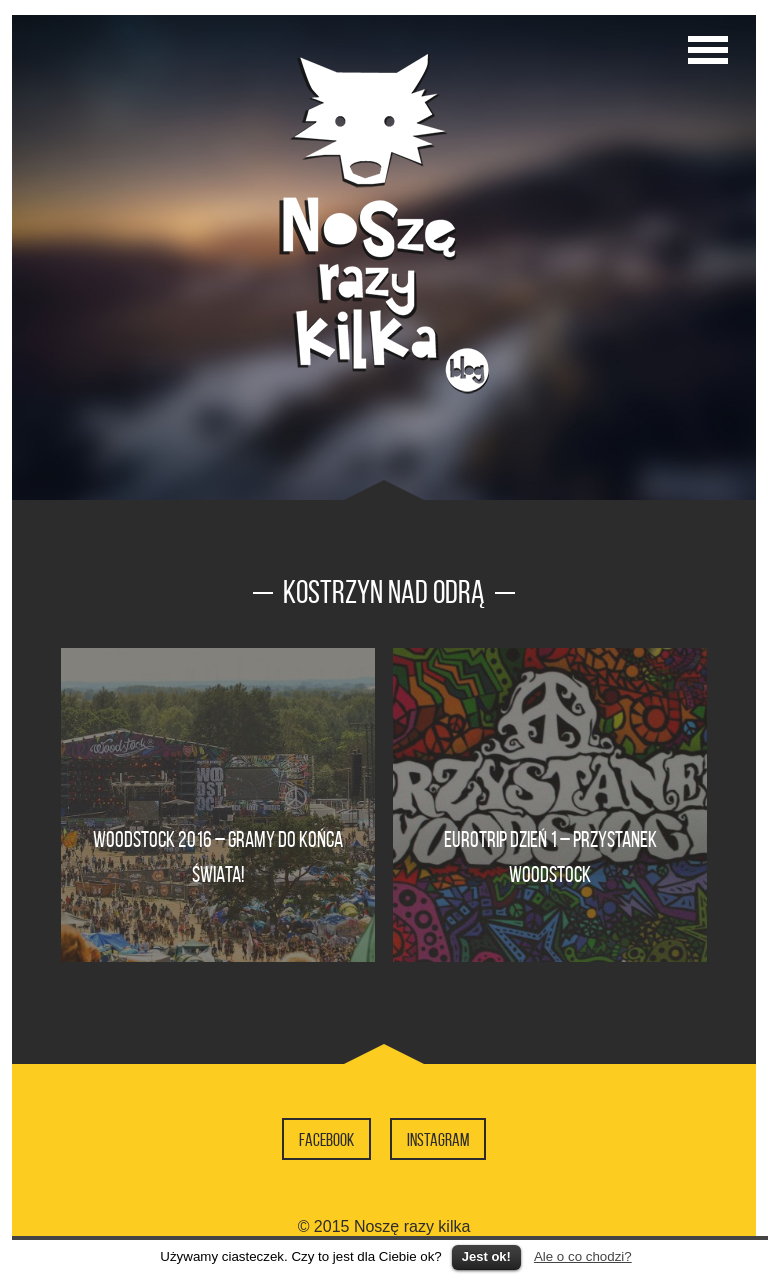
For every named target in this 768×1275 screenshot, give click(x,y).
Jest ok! (486, 1256)
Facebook (326, 1140)
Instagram (438, 1140)
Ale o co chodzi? (583, 1256)
